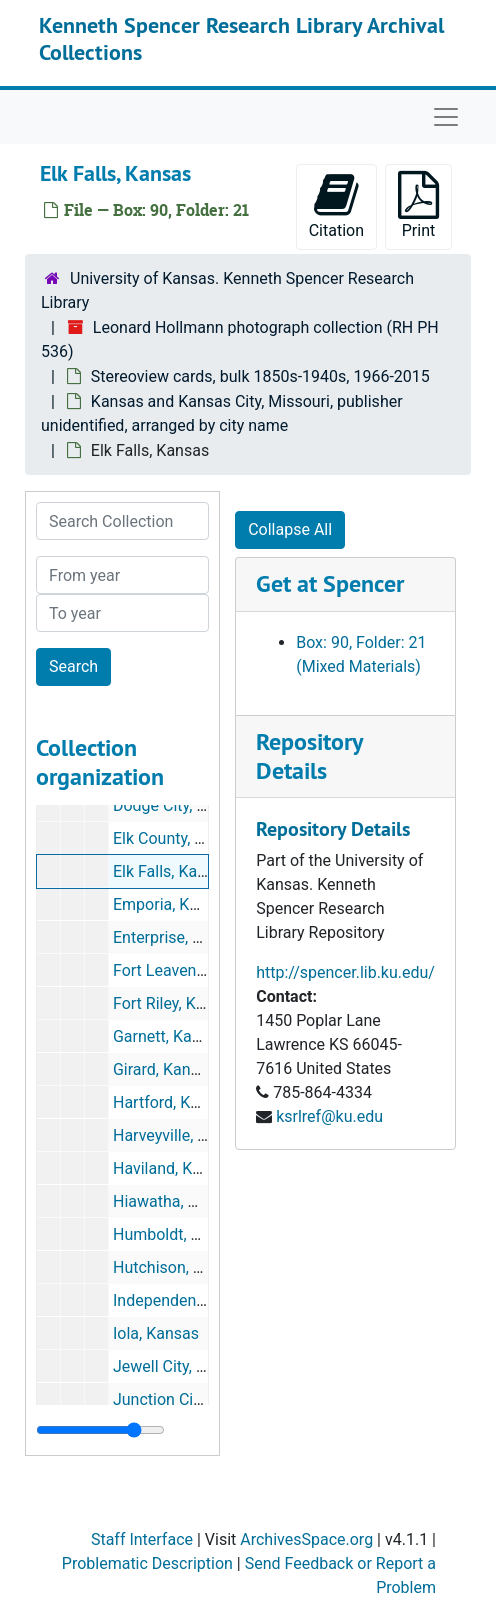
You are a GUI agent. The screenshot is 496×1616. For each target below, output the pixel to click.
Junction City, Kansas (189, 1399)
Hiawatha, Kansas (176, 1201)
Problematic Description (147, 1563)
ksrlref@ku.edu (329, 1116)
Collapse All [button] (290, 529)
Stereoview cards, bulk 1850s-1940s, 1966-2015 (260, 376)
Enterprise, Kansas (179, 937)
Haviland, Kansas (174, 1168)
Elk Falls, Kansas (172, 871)
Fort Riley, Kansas (176, 1003)
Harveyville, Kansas (181, 1135)
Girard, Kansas (164, 1069)
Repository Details (309, 756)
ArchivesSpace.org (306, 1539)
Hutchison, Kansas (179, 1267)
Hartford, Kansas (173, 1102)
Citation (336, 205)
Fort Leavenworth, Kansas (205, 970)
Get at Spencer (330, 583)
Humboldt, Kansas (178, 1234)
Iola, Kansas (156, 1333)
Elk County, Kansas (180, 838)
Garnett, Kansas (169, 1036)
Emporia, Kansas (172, 904)
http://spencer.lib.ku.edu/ (345, 972)
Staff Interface (142, 1539)
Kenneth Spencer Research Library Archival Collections (241, 38)
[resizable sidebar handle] (100, 1430)
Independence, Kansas (193, 1300)
